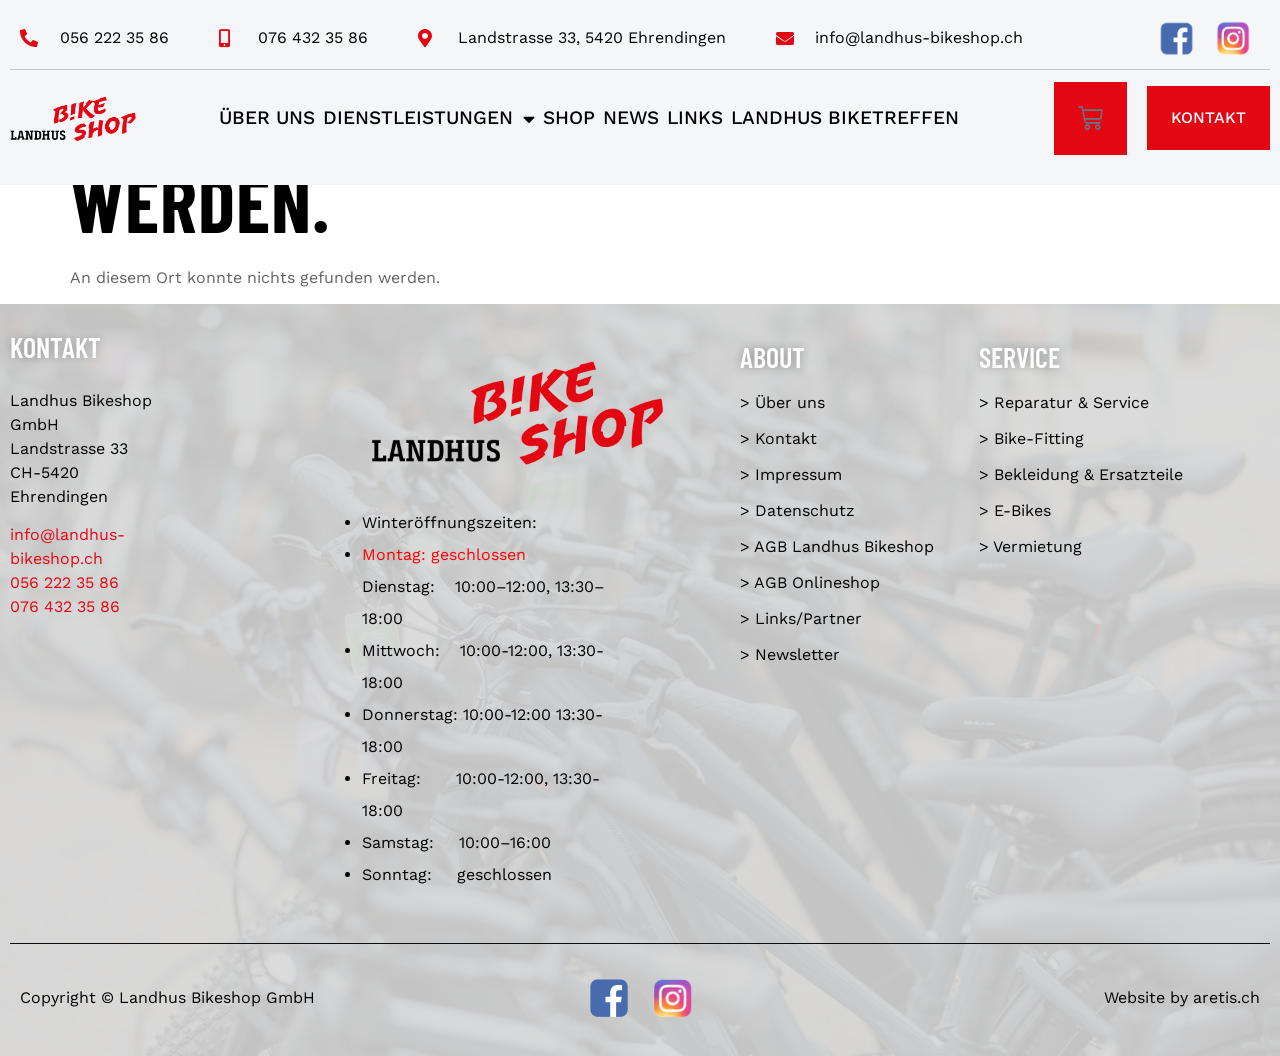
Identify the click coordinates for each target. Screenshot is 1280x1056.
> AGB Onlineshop (810, 582)
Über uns (267, 117)
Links (695, 117)
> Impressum (791, 474)
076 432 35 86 (65, 606)
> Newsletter (790, 654)
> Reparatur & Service (1064, 402)
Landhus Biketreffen (845, 117)
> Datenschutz (797, 510)
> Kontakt (778, 438)
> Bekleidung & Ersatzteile (1081, 474)
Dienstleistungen (429, 118)
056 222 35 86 (64, 582)
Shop (569, 117)
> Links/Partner (801, 618)
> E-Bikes (1015, 510)
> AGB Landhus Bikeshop (837, 546)
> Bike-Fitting (1031, 438)
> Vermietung (1030, 546)
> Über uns (782, 402)
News (631, 117)
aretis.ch (1226, 997)
